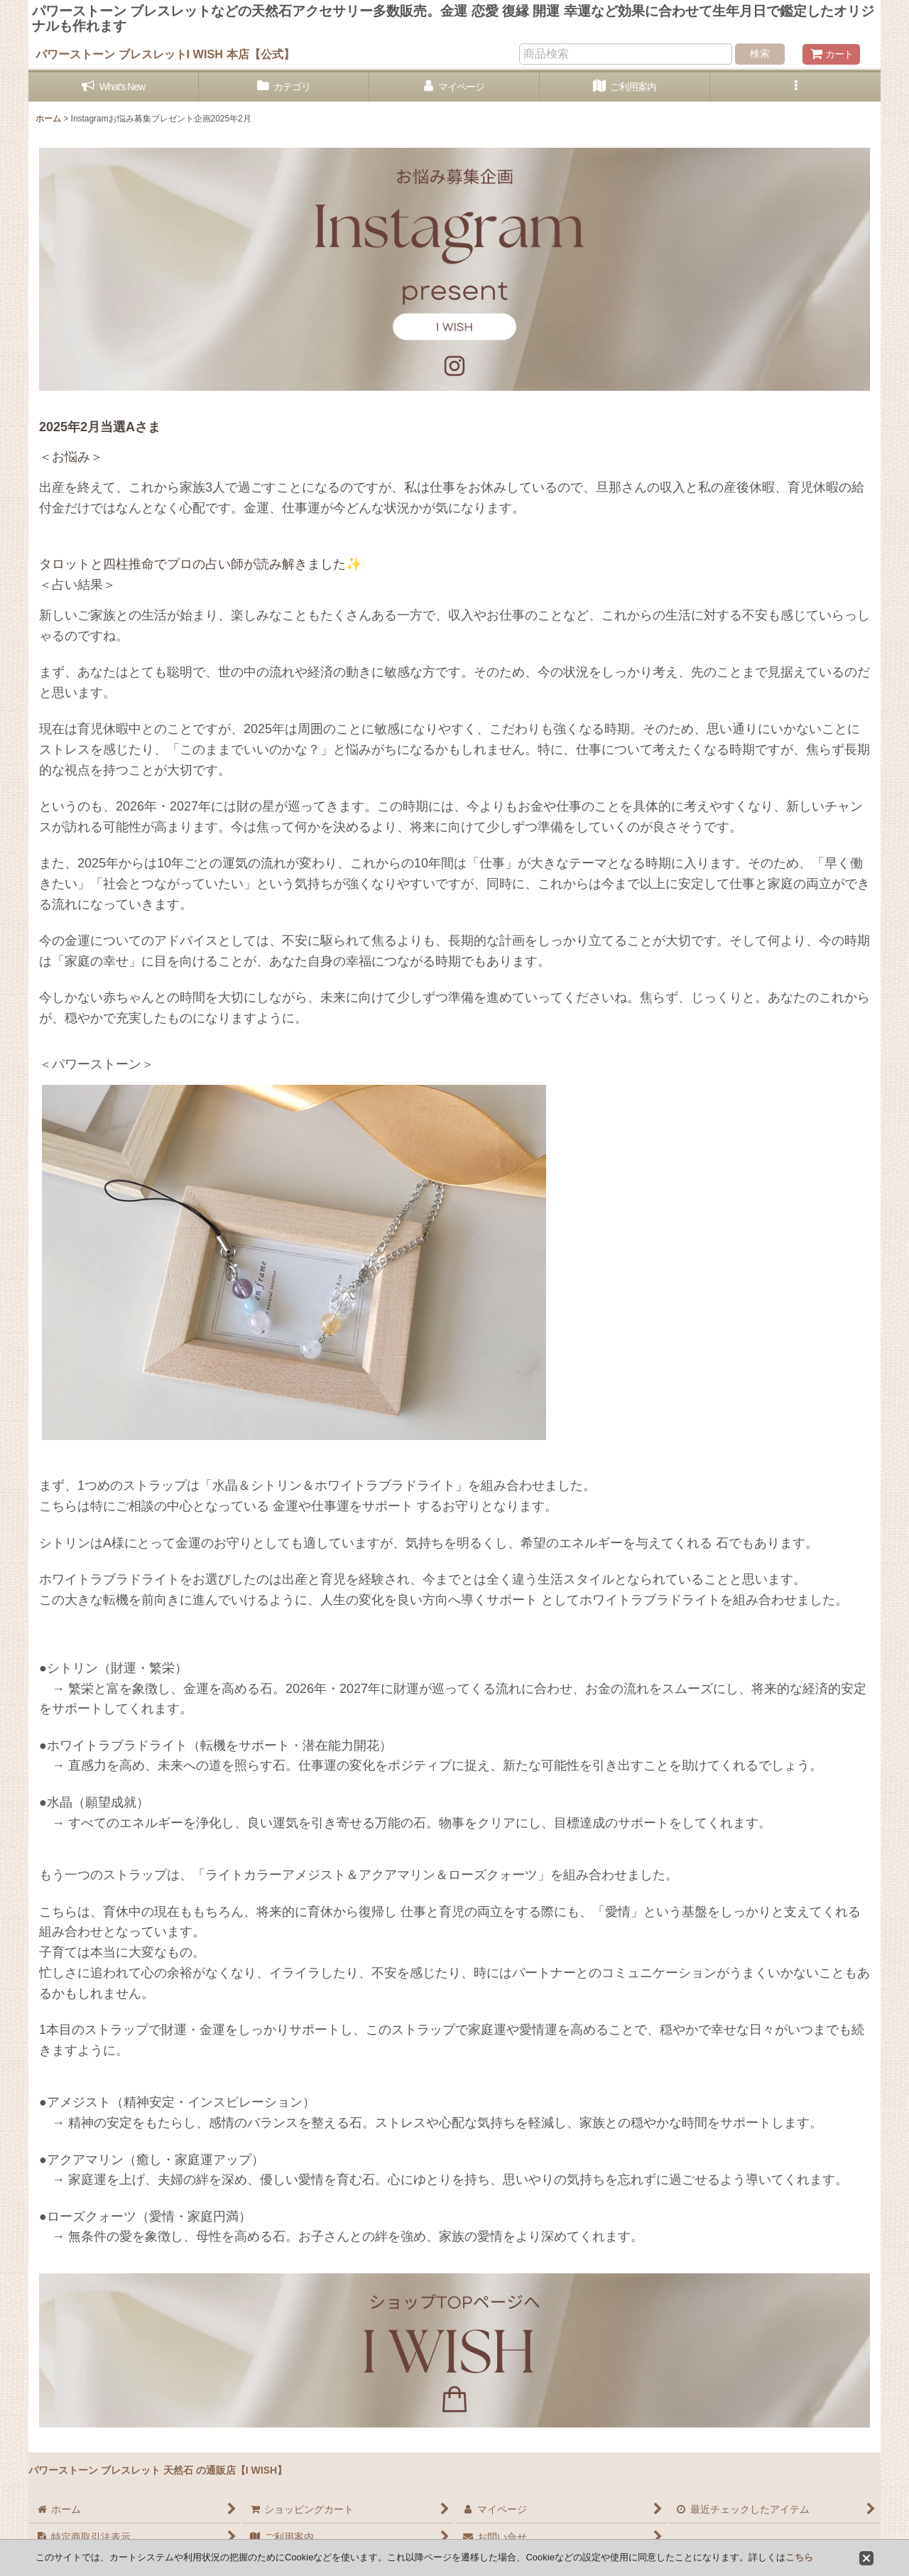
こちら (799, 2557)
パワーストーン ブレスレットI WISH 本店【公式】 (165, 54)
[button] (795, 87)
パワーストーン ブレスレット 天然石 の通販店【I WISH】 (157, 2470)
